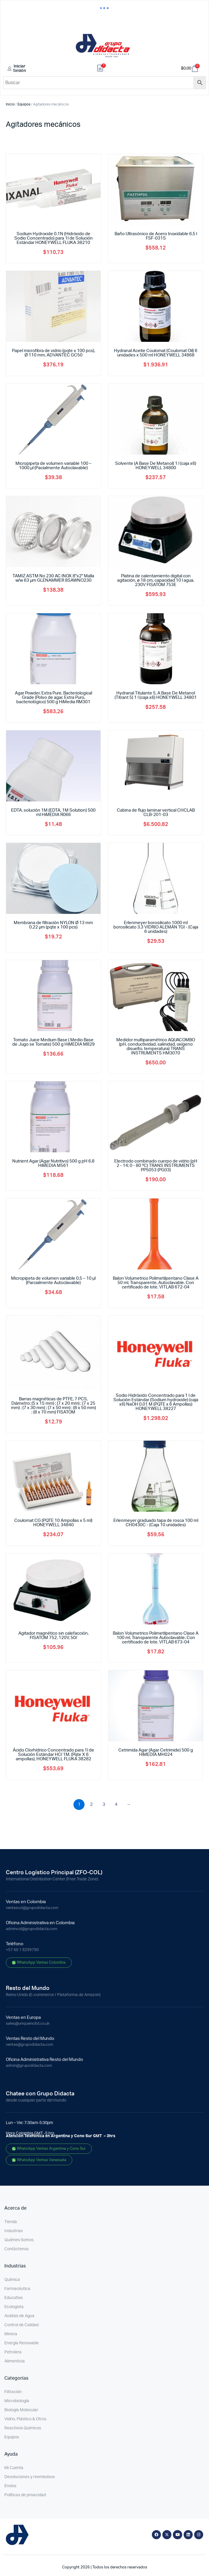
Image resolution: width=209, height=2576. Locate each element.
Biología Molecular (21, 2410)
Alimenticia (14, 2361)
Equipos (23, 104)
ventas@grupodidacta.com (29, 2045)
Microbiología (16, 2401)
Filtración (13, 2392)
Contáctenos (16, 2249)
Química (12, 2280)
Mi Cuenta (13, 2468)
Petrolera (13, 2352)
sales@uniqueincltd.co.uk (28, 2024)
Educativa (13, 2298)
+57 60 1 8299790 (22, 1950)
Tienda (10, 2222)
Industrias (13, 2231)
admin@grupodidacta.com (29, 2066)
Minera (10, 2334)
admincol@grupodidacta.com (31, 1929)
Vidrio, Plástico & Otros (25, 2419)
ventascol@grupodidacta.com (32, 1908)
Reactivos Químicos (22, 2428)
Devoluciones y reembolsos (29, 2477)
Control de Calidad (21, 2325)
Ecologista (14, 2307)
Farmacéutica (17, 2289)
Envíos (10, 2486)
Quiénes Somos (19, 2240)
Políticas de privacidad (25, 2495)
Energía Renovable (21, 2343)
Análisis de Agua (19, 2316)
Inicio (10, 104)
